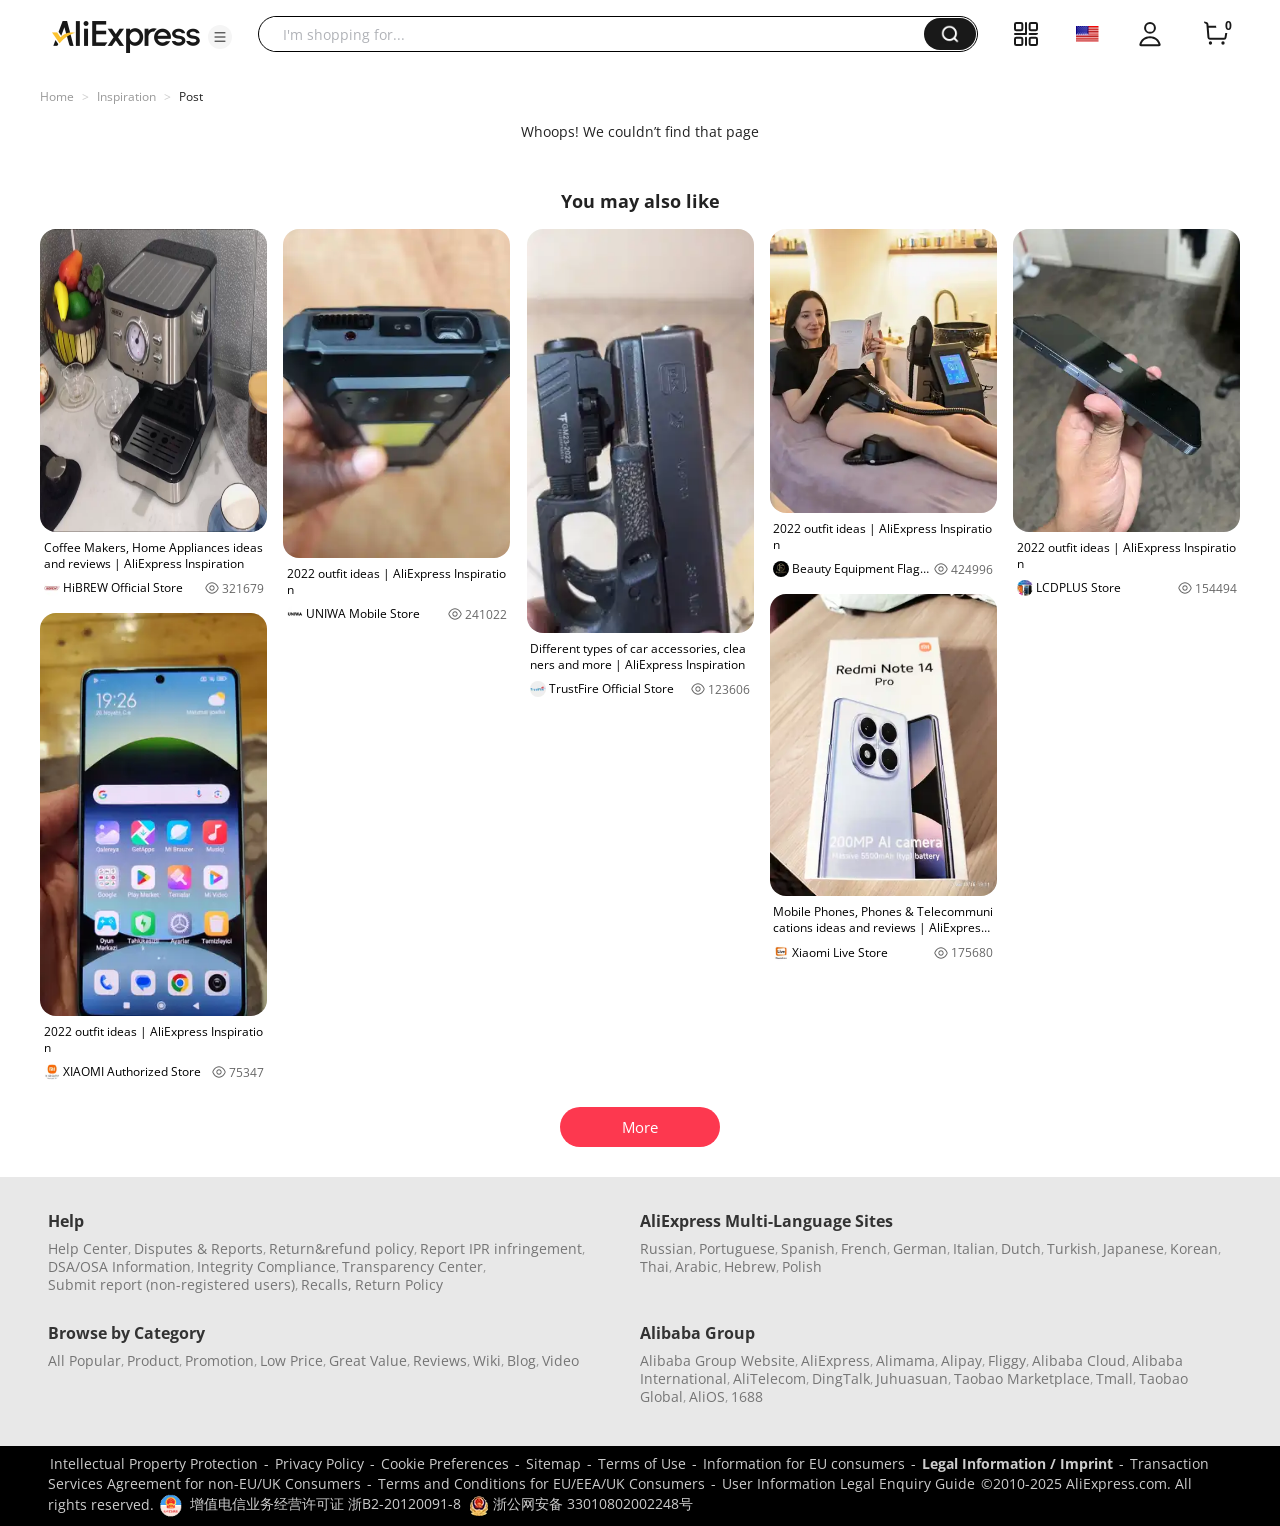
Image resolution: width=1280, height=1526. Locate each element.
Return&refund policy (341, 1248)
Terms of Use (642, 1463)
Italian (974, 1248)
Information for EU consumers (804, 1463)
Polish (802, 1266)
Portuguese (737, 1248)
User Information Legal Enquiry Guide (848, 1483)
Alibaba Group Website (717, 1360)
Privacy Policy (319, 1463)
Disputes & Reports (198, 1248)
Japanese (1133, 1248)
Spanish (808, 1248)
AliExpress (835, 1360)
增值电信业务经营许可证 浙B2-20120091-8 (325, 1503)
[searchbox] (598, 34)
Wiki (487, 1360)
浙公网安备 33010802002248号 (581, 1503)
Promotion (219, 1360)
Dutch (1021, 1248)
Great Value (368, 1360)
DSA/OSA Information (119, 1266)
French (864, 1248)
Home (57, 96)
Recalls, (326, 1284)
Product (153, 1360)
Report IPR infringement (501, 1248)
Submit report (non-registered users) (171, 1284)
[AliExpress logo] (126, 35)
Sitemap (553, 1463)
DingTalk (841, 1378)
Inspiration (126, 96)
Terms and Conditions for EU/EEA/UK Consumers (541, 1483)
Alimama (905, 1360)
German (920, 1248)
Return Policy (399, 1284)
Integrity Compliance (266, 1266)
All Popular (84, 1360)
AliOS (707, 1396)
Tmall (1114, 1378)
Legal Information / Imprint (1017, 1463)
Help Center (88, 1248)
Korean (1194, 1248)
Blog (521, 1360)
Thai (654, 1266)
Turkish (1072, 1248)
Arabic (696, 1266)
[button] (220, 37)
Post (191, 96)
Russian (666, 1248)
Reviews (440, 1360)
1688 (747, 1396)
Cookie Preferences (445, 1463)
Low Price (291, 1360)
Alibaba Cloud (1079, 1360)
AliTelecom (769, 1378)
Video (560, 1360)
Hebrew (750, 1266)
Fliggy (1007, 1360)
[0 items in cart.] (1216, 34)
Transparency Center (412, 1266)
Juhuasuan (912, 1378)
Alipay (961, 1360)
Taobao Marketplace (1022, 1378)
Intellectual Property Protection (154, 1463)
